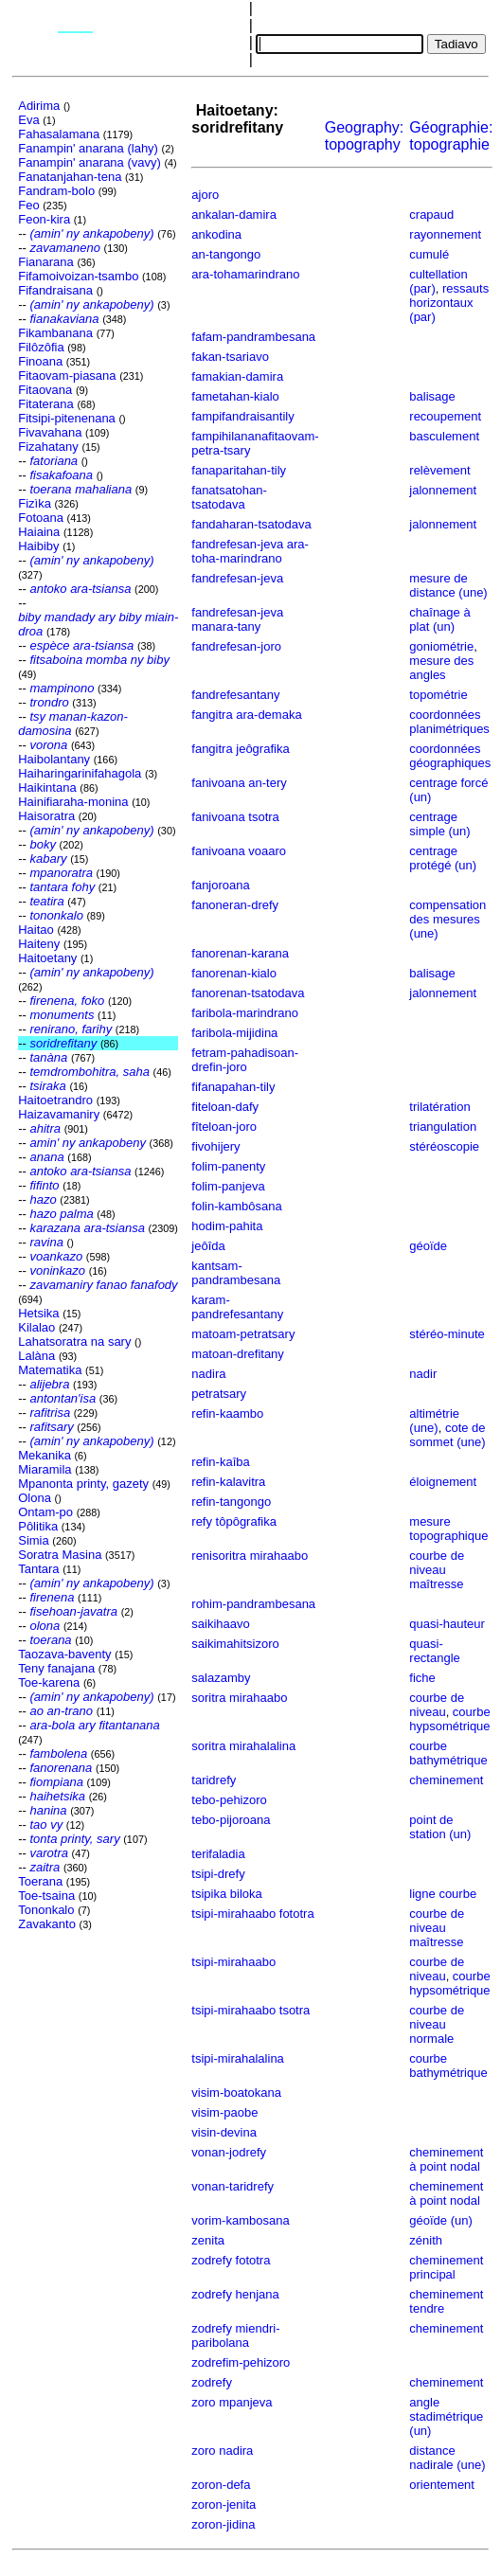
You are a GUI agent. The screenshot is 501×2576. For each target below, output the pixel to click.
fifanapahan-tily (233, 1087)
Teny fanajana (56, 1668)
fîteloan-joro (224, 1126)
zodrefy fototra (230, 2260)
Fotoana (40, 517)
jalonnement (442, 490)
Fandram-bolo (56, 191)
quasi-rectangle (434, 1651)
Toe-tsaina (46, 1895)
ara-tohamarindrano (245, 274)
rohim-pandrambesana (253, 1604)
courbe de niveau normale (436, 2024)
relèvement (439, 470)
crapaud (431, 214)
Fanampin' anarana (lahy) (88, 148)
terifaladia (217, 1854)
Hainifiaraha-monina (73, 802)
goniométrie (441, 646)
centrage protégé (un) (442, 858)
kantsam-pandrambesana (235, 1273)
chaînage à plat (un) (439, 619)
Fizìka (34, 503)
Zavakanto (47, 1924)
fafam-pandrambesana (253, 337)
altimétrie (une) (434, 1420)
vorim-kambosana (240, 2220)
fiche (422, 1678)
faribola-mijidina (234, 1033)
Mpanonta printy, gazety (83, 1483)
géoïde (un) (441, 2220)
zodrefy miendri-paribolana (235, 2335)
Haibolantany (54, 759)
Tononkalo (46, 1910)
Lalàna (36, 1356)
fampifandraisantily (242, 416)
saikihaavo (220, 1624)
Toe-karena (49, 1682)
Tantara (38, 1569)
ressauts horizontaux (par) (449, 302)
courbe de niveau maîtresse (436, 1569)
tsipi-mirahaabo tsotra (250, 2010)
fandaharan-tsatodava (251, 524)
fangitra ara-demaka (246, 714)
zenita (207, 2240)
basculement (444, 436)
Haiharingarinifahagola (79, 773)
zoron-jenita (223, 2504)
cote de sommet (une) (447, 1435)
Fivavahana (49, 432)
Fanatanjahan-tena (69, 177)
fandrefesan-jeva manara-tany (237, 619)
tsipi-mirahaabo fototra (252, 1913)
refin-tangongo (231, 1501)
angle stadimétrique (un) (446, 2416)
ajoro (205, 195)
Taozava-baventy (64, 1654)
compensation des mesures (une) (447, 919)
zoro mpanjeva (231, 2402)
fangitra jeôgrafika (240, 749)
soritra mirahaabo (239, 1697)
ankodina (216, 234)
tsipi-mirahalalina (237, 2058)
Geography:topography (364, 135)
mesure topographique (448, 1528)
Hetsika (38, 1313)
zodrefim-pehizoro (240, 2362)
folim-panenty (228, 1166)
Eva (28, 120)
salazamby (220, 1678)
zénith (425, 2240)
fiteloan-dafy (225, 1107)
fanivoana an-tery (238, 783)
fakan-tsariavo (230, 356)
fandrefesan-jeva (237, 578)
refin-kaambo (227, 1413)
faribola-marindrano (244, 1013)
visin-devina (224, 2132)
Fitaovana (45, 390)
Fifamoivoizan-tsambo (78, 276)
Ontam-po (45, 1512)
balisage (432, 396)
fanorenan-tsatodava (247, 993)
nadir (423, 1374)
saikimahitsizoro (234, 1644)
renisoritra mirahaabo (249, 1555)
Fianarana (46, 262)
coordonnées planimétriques (449, 721)
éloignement (442, 1482)
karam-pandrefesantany (237, 1307)
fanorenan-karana (240, 953)
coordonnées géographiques (450, 756)
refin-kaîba (220, 1462)
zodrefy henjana (235, 2294)
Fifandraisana (55, 290)
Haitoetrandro (55, 1100)
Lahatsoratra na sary (74, 1341)
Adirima (39, 105)
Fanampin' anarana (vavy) (89, 162)
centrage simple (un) (439, 824)
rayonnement (445, 234)
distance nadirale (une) (447, 2457)
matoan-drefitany (237, 1354)
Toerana (40, 1881)
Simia (33, 1540)
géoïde (428, 1246)
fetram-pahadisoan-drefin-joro (244, 1060)
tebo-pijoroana (230, 1820)
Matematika (49, 1370)
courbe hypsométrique (449, 1719)
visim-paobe (224, 2112)
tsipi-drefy (217, 1874)
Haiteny (39, 944)
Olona (34, 1498)
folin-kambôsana (236, 1206)
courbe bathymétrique (448, 1753)
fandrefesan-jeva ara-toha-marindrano (250, 551)
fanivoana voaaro (238, 851)
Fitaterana (46, 404)
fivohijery (215, 1146)
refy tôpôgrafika (234, 1521)
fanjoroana (220, 885)
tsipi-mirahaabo (233, 1962)
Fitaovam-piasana (67, 375)
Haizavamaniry (58, 1114)
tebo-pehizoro (229, 1800)
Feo (28, 205)
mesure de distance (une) (448, 585)
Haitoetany (47, 958)
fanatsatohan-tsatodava (229, 497)
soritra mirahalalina (243, 1746)
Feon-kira (44, 219)
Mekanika (44, 1455)
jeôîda (207, 1246)
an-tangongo (225, 254)
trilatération (439, 1107)
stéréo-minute (446, 1334)
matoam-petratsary (243, 1334)
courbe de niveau (436, 1704)
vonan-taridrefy (232, 2186)
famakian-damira (237, 376)
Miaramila (44, 1469)
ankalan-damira (234, 214)
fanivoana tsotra (235, 817)
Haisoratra (46, 816)
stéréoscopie (444, 1146)
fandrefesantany (235, 695)
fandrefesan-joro (236, 646)
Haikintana (47, 787)
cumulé (429, 254)
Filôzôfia (40, 347)
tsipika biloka (226, 1894)
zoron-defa (220, 2485)
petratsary (218, 1393)
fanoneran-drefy (234, 905)
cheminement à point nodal (446, 2159)
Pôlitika (38, 1526)
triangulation (442, 1126)
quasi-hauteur (447, 1624)
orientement (441, 2485)
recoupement (445, 416)
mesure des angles (441, 667)
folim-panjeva (227, 1186)
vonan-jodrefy (228, 2152)
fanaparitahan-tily (238, 470)
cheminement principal (446, 2267)
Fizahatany (48, 446)
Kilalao (36, 1327)
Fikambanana (55, 333)
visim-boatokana (236, 2092)
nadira (208, 1374)
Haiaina (39, 532)
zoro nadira (222, 2450)
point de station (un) (440, 1827)
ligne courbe (442, 1894)
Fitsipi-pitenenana (67, 418)
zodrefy (211, 2382)
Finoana (40, 361)
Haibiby (38, 546)
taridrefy (213, 1780)
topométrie (438, 695)
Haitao (36, 929)
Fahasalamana (58, 134)
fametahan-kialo (235, 396)
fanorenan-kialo (234, 973)
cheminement (446, 1780)
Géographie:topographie (450, 135)
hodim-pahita (226, 1226)
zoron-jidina (223, 2524)
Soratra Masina (59, 1554)
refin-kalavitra (228, 1482)
